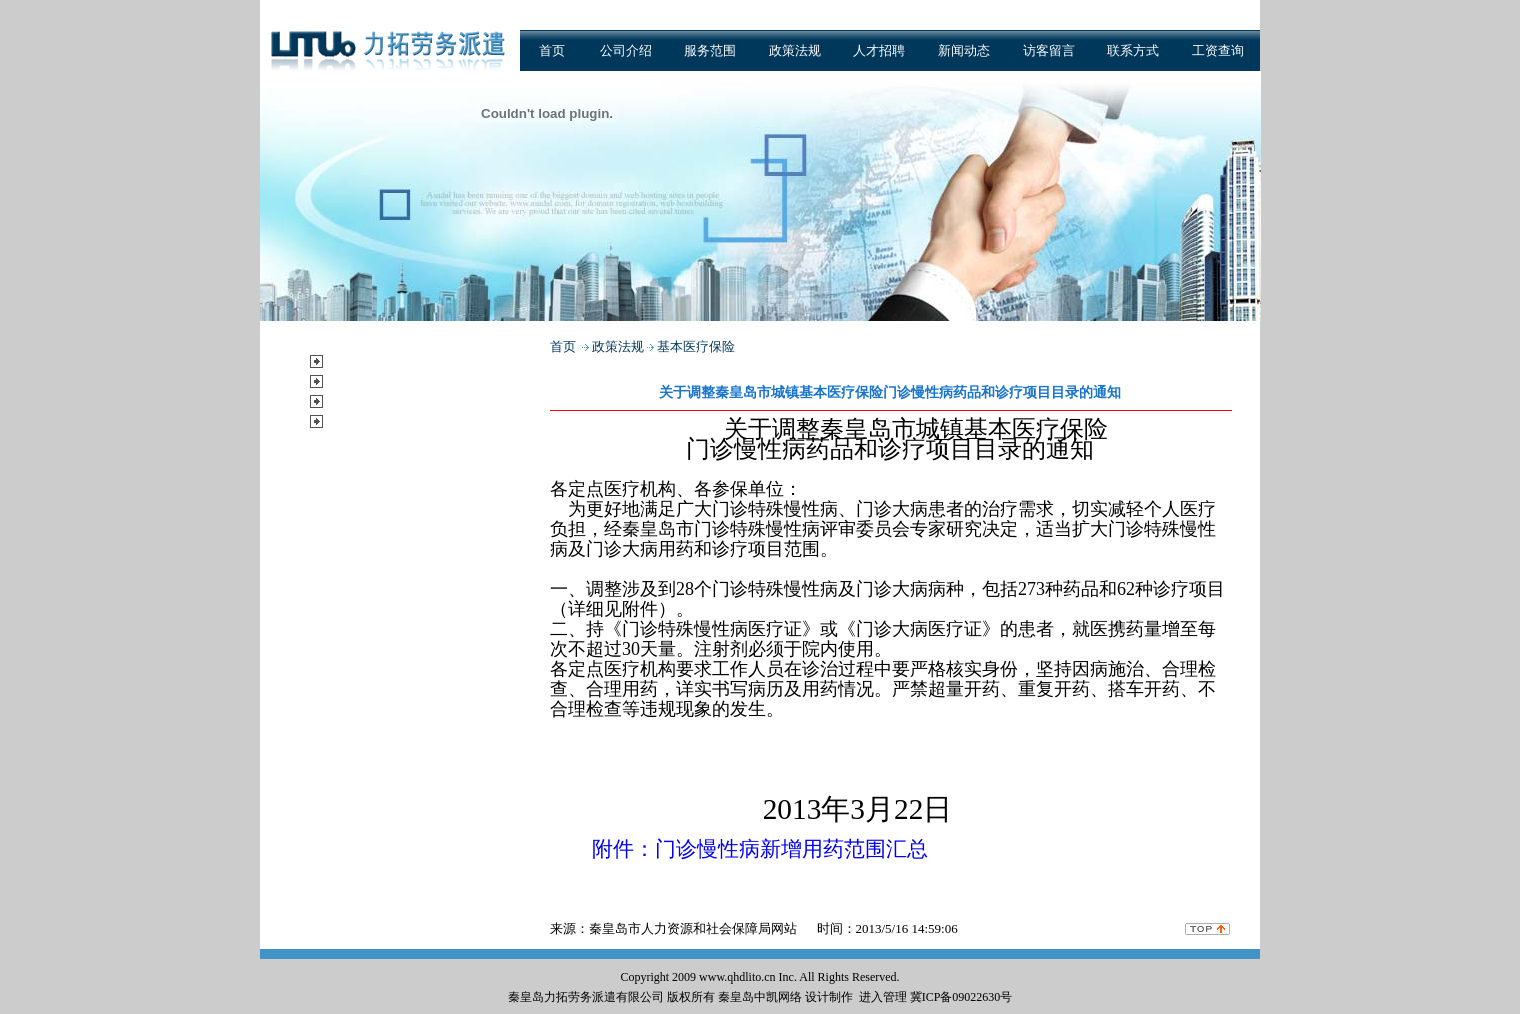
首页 (552, 50)
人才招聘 (879, 50)
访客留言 (1049, 50)
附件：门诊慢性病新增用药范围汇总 (760, 849)
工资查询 (1218, 50)
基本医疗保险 (696, 346)
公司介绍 (626, 50)
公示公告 (360, 420)
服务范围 (710, 50)
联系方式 (1133, 50)
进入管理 (883, 997)
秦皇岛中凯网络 (760, 997)
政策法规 (795, 50)
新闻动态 (964, 50)
